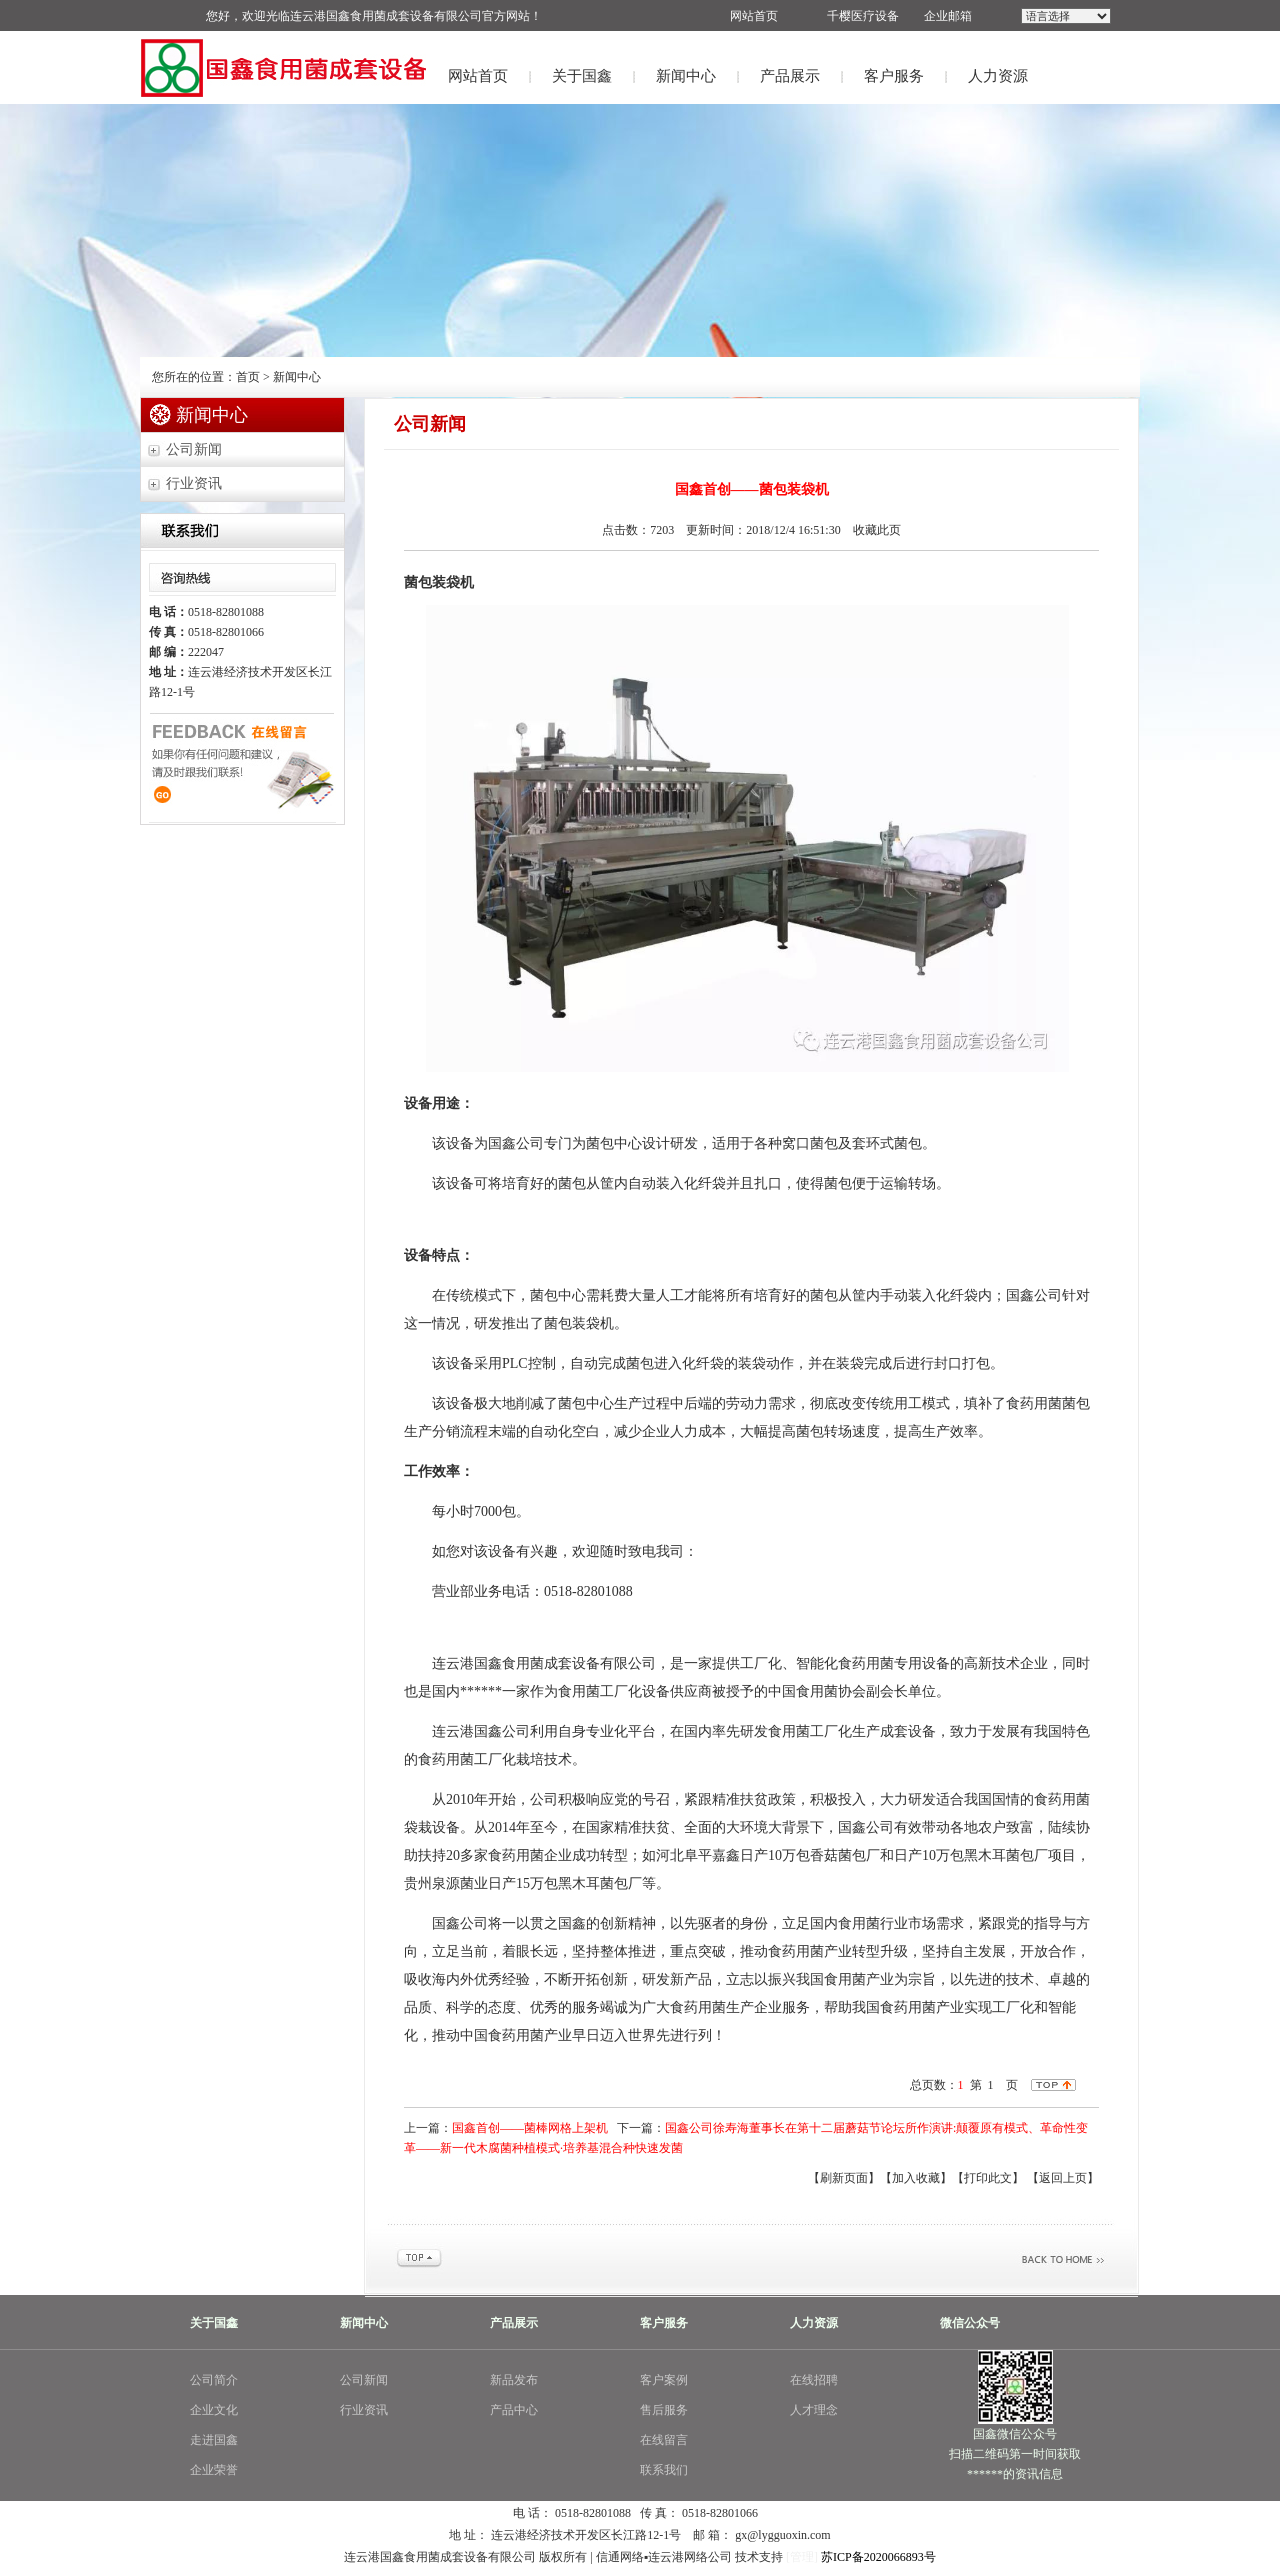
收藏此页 (877, 530)
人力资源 (998, 76)
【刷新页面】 (844, 2178)
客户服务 (894, 76)
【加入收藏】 (916, 2178)
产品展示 (790, 76)
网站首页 (478, 76)
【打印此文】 (988, 2178)
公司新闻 (194, 449)
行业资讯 (194, 483)
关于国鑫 (582, 76)
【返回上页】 (1063, 2178)
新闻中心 (686, 76)
